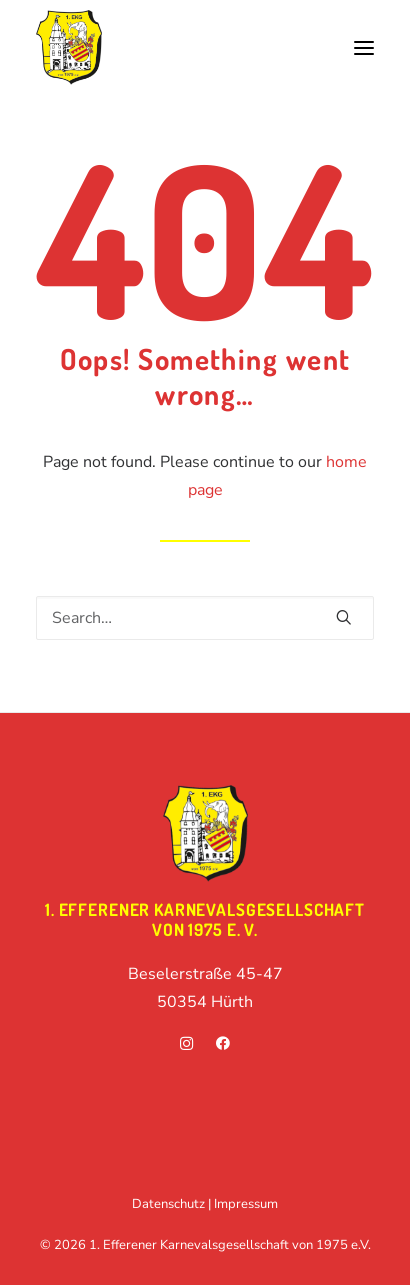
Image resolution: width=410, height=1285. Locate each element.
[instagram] (187, 1046)
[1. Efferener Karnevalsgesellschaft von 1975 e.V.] (69, 47)
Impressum (246, 1204)
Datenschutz (168, 1204)
